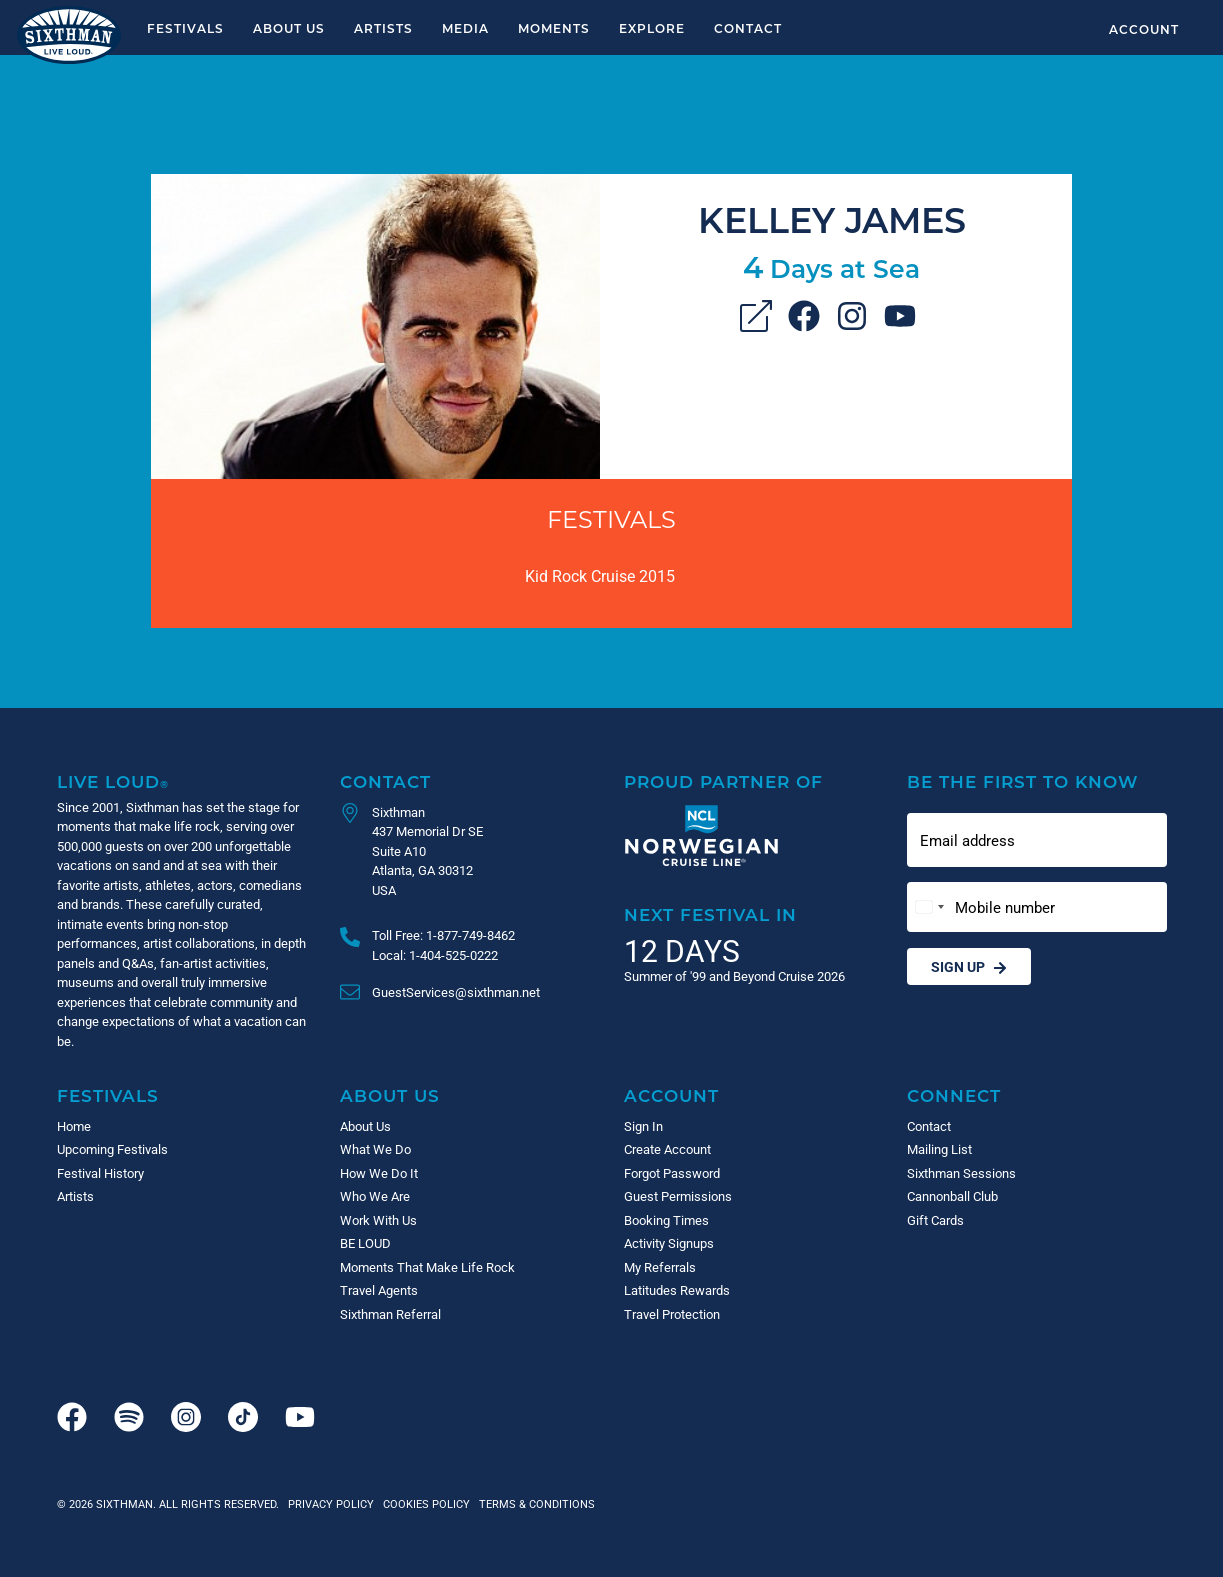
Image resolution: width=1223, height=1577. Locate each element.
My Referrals (660, 1267)
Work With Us (378, 1220)
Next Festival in (710, 914)
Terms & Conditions (534, 1503)
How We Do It (379, 1173)
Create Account (667, 1149)
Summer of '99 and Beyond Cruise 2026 (734, 976)
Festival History (100, 1173)
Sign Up (969, 966)
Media (465, 28)
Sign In (643, 1126)
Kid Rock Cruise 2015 (600, 575)
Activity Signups (669, 1243)
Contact (748, 28)
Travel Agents (379, 1290)
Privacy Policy (331, 1503)
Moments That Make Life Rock (427, 1267)
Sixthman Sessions (961, 1173)
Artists (383, 28)
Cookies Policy (423, 1503)
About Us (289, 28)
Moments (554, 28)
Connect (954, 1095)
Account (1144, 29)
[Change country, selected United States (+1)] (929, 907)
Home (74, 1126)
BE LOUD (365, 1243)
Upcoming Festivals (112, 1149)
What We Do (375, 1149)
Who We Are (375, 1196)
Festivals (185, 28)
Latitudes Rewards (677, 1290)
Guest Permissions (678, 1196)
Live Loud (113, 781)
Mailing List (939, 1149)
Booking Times (666, 1220)
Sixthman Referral (390, 1314)
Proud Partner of (723, 781)
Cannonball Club (952, 1196)
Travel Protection (672, 1314)
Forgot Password (672, 1173)
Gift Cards (935, 1220)
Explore (652, 28)
